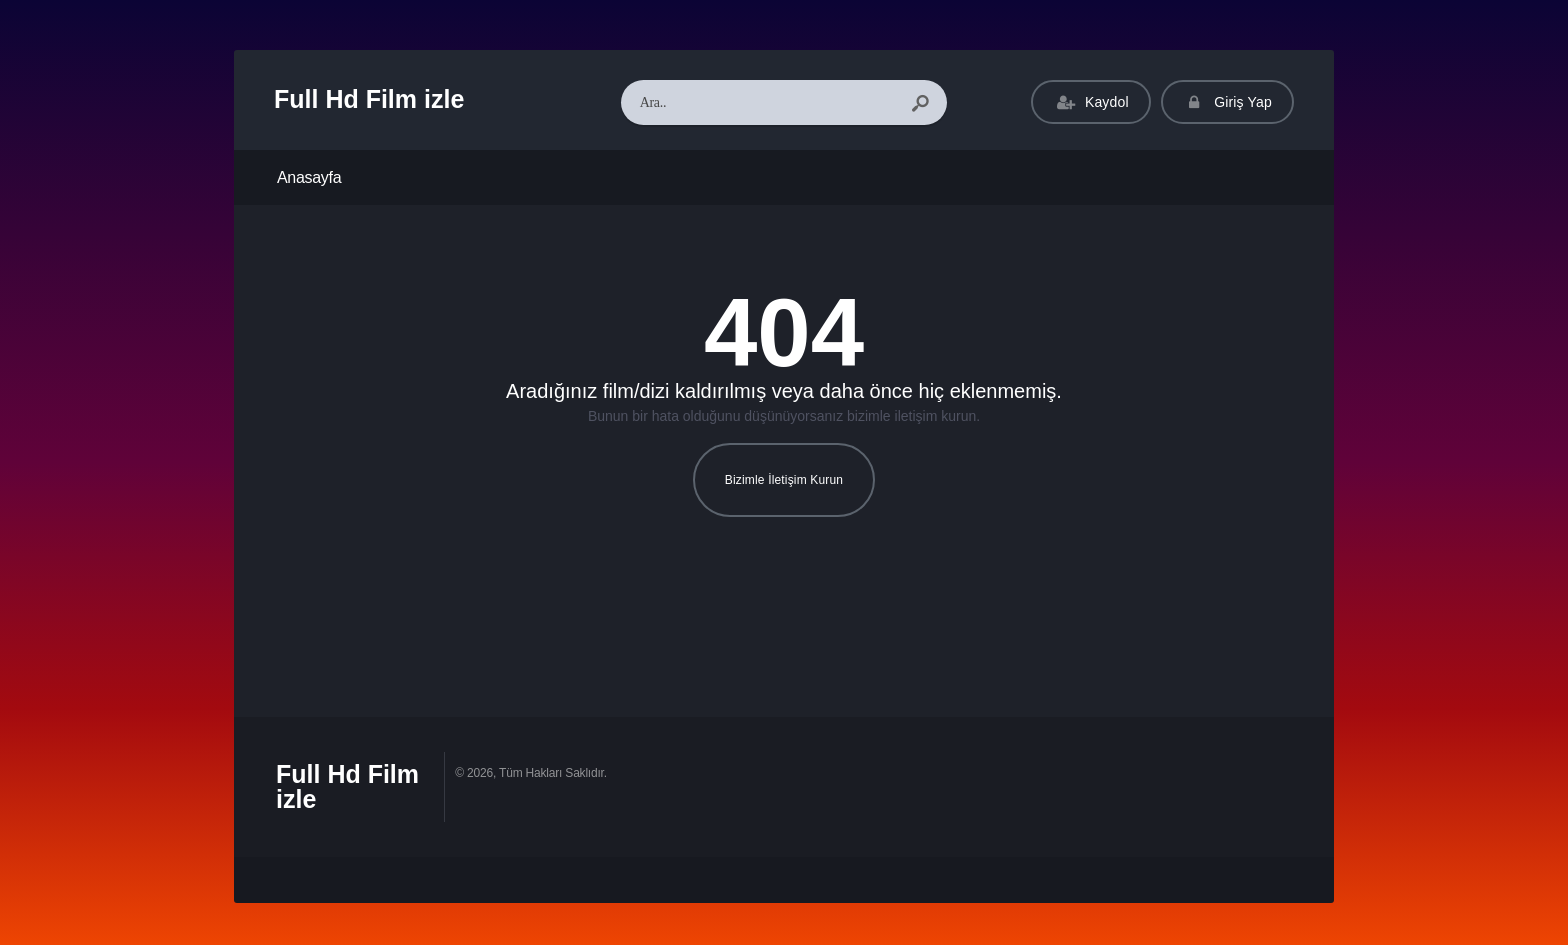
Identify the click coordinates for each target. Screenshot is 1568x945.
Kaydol (1090, 102)
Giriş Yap (1227, 102)
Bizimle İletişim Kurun (784, 480)
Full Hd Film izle (369, 99)
